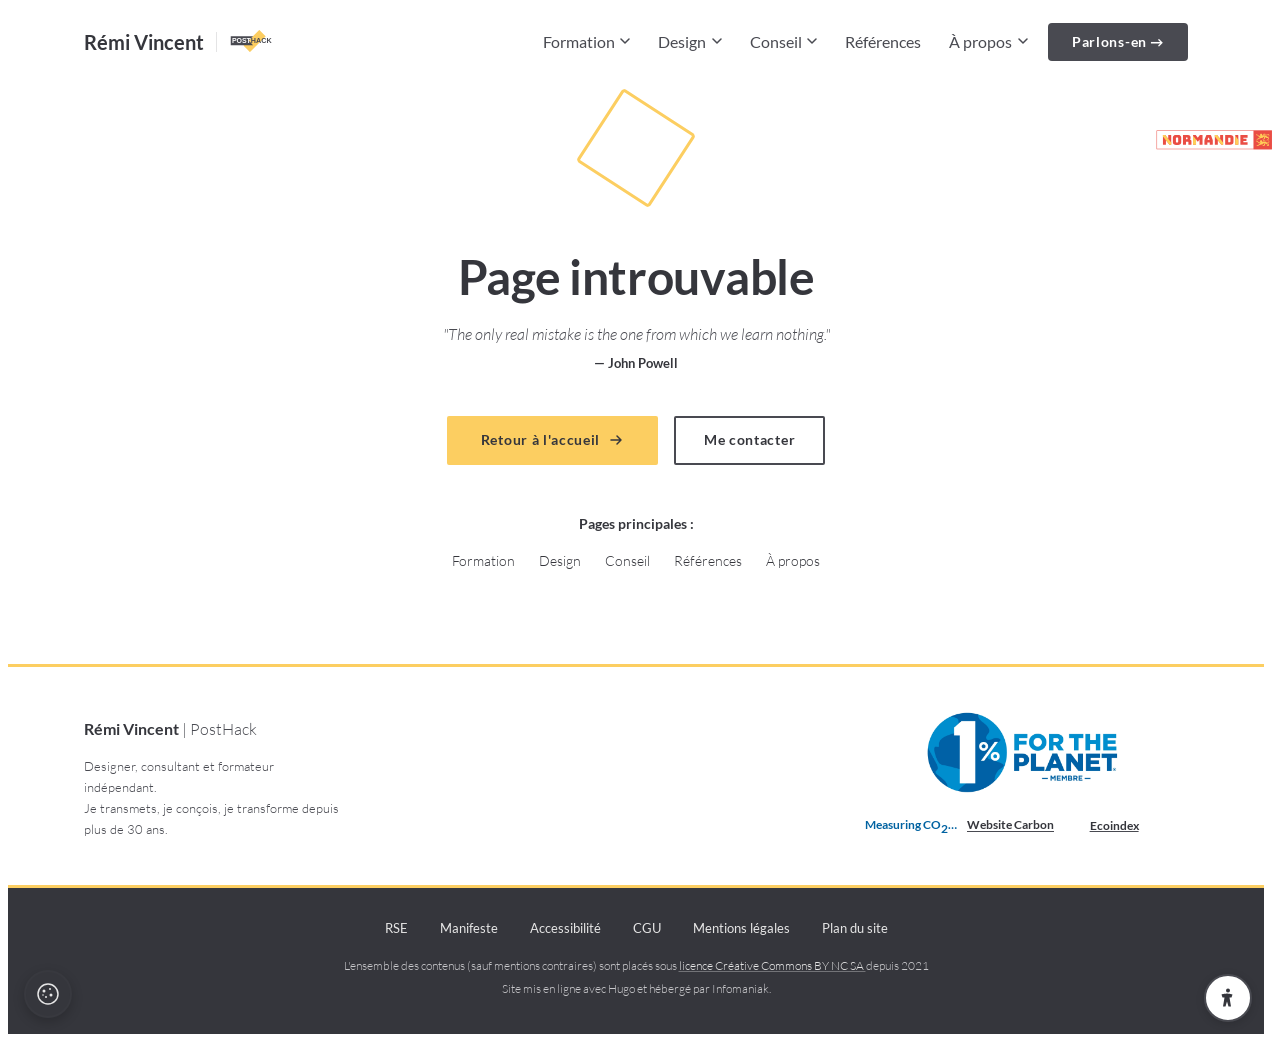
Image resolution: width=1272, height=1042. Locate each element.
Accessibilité (565, 928)
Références (883, 41)
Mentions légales (741, 928)
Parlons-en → (1118, 41)
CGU (647, 928)
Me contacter (749, 440)
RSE (396, 928)
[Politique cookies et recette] (48, 994)
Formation (587, 41)
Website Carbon (1010, 824)
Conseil (784, 41)
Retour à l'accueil (552, 440)
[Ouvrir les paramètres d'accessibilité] (1228, 998)
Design (690, 41)
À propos (988, 41)
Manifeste (469, 928)
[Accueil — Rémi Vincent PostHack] (179, 42)
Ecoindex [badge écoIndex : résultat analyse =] (1130, 826)
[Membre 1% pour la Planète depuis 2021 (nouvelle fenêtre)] (1025, 753)
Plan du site (855, 928)
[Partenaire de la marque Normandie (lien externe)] (1205, 140)
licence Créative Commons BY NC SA (772, 965)
